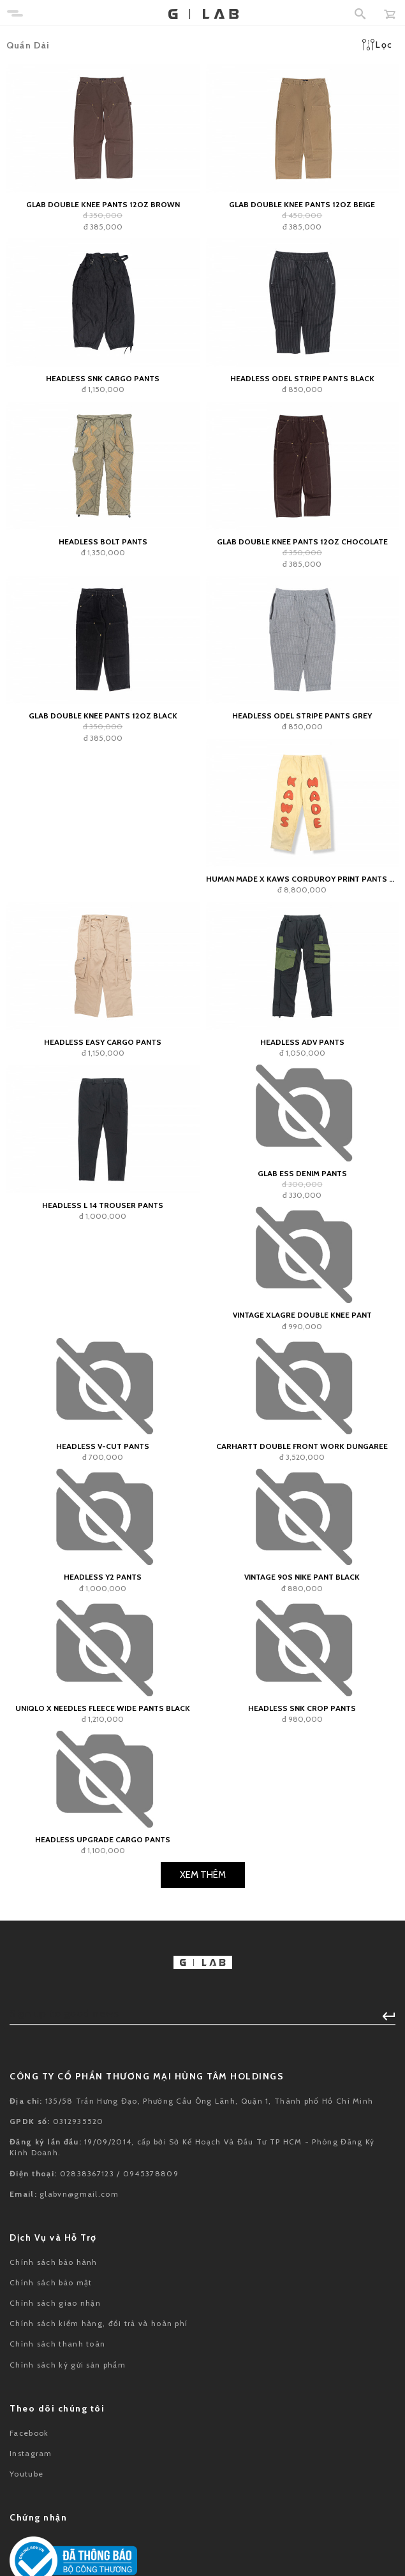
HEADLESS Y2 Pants (103, 1577)
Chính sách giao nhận (55, 2303)
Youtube (26, 2473)
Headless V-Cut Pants (102, 1446)
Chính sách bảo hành (54, 2262)
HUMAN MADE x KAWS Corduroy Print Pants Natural (302, 879)
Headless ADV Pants (302, 1042)
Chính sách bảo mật (51, 2282)
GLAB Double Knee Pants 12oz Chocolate (302, 541)
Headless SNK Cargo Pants (102, 378)
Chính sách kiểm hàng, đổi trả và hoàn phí (99, 2323)
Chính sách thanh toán (57, 2343)
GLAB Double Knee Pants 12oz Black (103, 715)
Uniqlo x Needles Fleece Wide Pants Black (102, 1708)
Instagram (31, 2453)
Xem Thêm (203, 1875)
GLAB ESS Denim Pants (302, 1173)
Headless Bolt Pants (103, 541)
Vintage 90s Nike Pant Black (302, 1577)
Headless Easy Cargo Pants (102, 1042)
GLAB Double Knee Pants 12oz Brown (103, 204)
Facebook (29, 2433)
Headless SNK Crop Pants (302, 1708)
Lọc (377, 44)
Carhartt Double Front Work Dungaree (302, 1446)
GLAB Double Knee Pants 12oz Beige (302, 204)
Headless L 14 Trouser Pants (102, 1205)
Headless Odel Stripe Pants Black (302, 378)
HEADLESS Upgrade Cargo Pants (102, 1839)
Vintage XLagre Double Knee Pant (302, 1315)
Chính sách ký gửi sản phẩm (68, 2364)
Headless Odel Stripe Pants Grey (302, 715)
